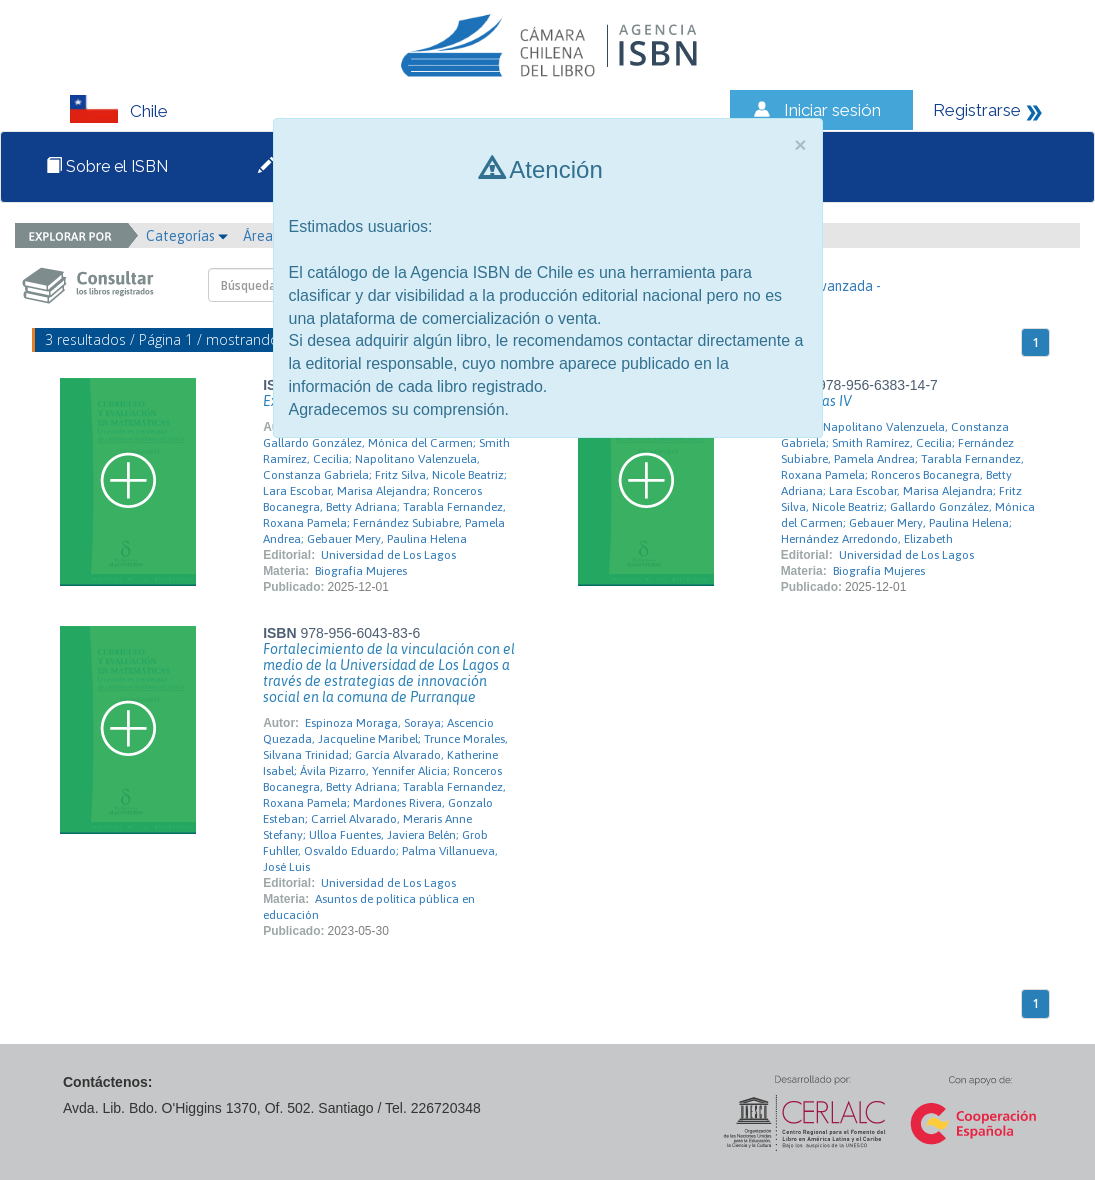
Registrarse (977, 110)
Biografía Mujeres (361, 571)
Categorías (187, 236)
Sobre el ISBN (107, 166)
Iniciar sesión (832, 110)
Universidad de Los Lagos (388, 555)
